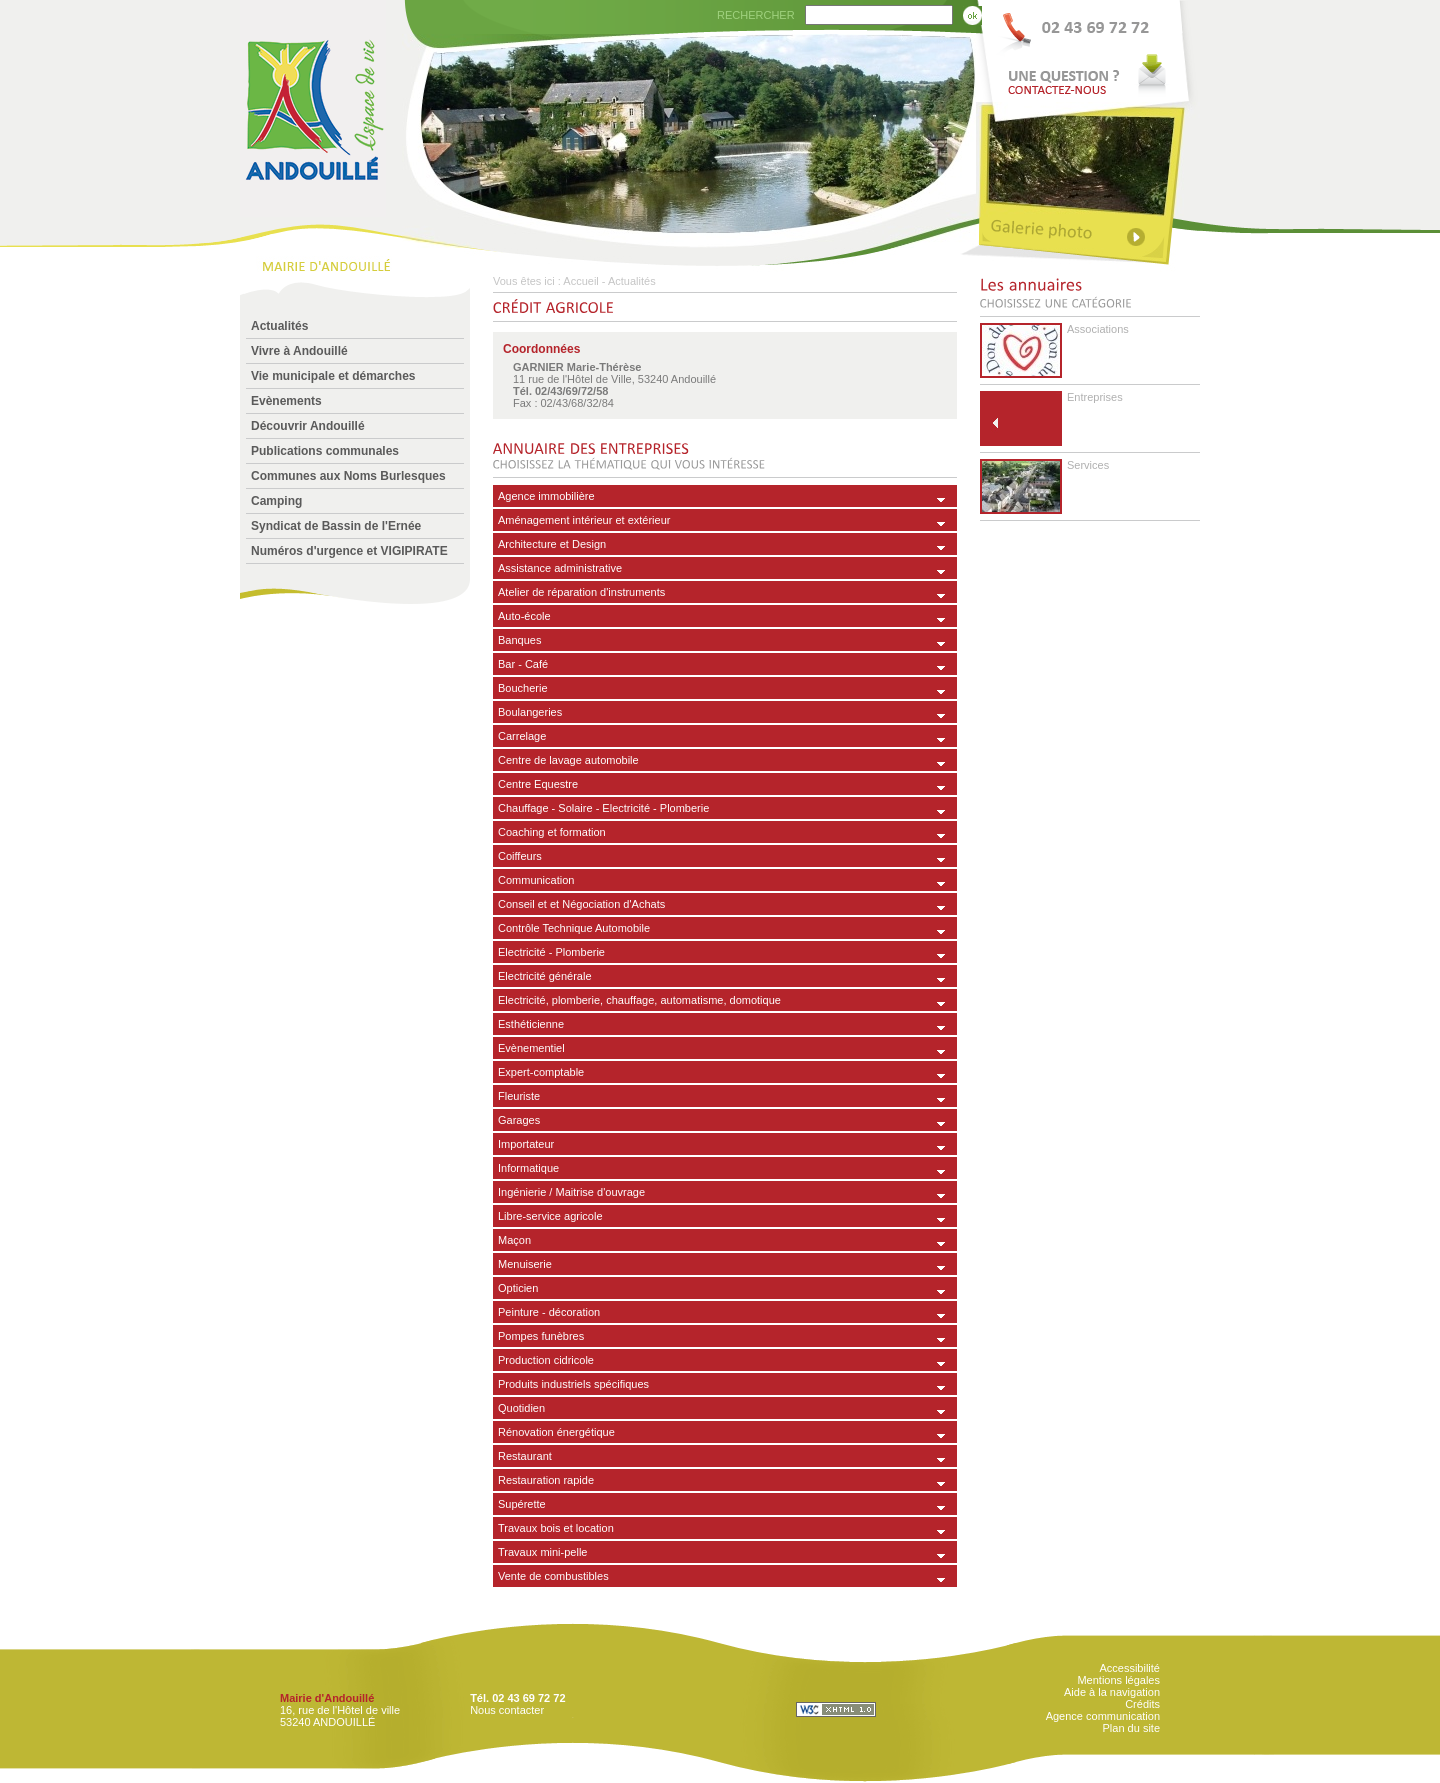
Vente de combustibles (553, 1576)
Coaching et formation (552, 832)
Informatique (528, 1168)
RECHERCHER (756, 15)
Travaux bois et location (556, 1528)
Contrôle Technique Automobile (574, 928)
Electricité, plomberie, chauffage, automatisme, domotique (639, 1000)
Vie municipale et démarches (333, 376)
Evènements (286, 401)
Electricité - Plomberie (551, 952)
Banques (519, 640)
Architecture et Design (552, 544)
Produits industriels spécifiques (573, 1384)
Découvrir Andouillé (308, 426)
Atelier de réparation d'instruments (581, 592)
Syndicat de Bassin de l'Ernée (336, 526)
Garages (519, 1120)
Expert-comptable (541, 1072)
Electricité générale (545, 976)
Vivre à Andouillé (299, 351)
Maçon (514, 1240)
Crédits (1142, 1704)
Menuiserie (525, 1264)
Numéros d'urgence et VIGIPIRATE (349, 551)
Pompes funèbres (541, 1336)
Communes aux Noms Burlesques (348, 476)
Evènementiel (531, 1048)
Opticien (518, 1288)
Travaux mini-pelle (542, 1552)
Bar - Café (523, 664)
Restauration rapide (546, 1480)
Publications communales (325, 451)
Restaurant (525, 1456)
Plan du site (1131, 1728)
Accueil (580, 281)
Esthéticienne (531, 1024)
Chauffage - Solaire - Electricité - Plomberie (603, 808)
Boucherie (523, 688)
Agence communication (1103, 1716)
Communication (536, 880)
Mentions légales (1118, 1680)
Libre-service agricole (550, 1216)
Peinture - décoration (549, 1312)
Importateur (526, 1144)
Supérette (522, 1504)
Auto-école (524, 616)
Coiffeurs (520, 856)
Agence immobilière (546, 496)
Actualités (279, 326)
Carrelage (522, 736)
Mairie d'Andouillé (327, 1698)
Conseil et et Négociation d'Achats (581, 904)
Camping (276, 501)
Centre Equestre (538, 784)
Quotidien (521, 1408)
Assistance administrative (560, 568)
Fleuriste (519, 1096)
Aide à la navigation (1112, 1692)
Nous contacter (507, 1710)
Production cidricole (546, 1360)
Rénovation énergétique (556, 1432)
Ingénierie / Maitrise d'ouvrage (571, 1192)
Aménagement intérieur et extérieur (584, 520)
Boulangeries (530, 712)
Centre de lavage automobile (568, 760)
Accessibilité (1129, 1668)
